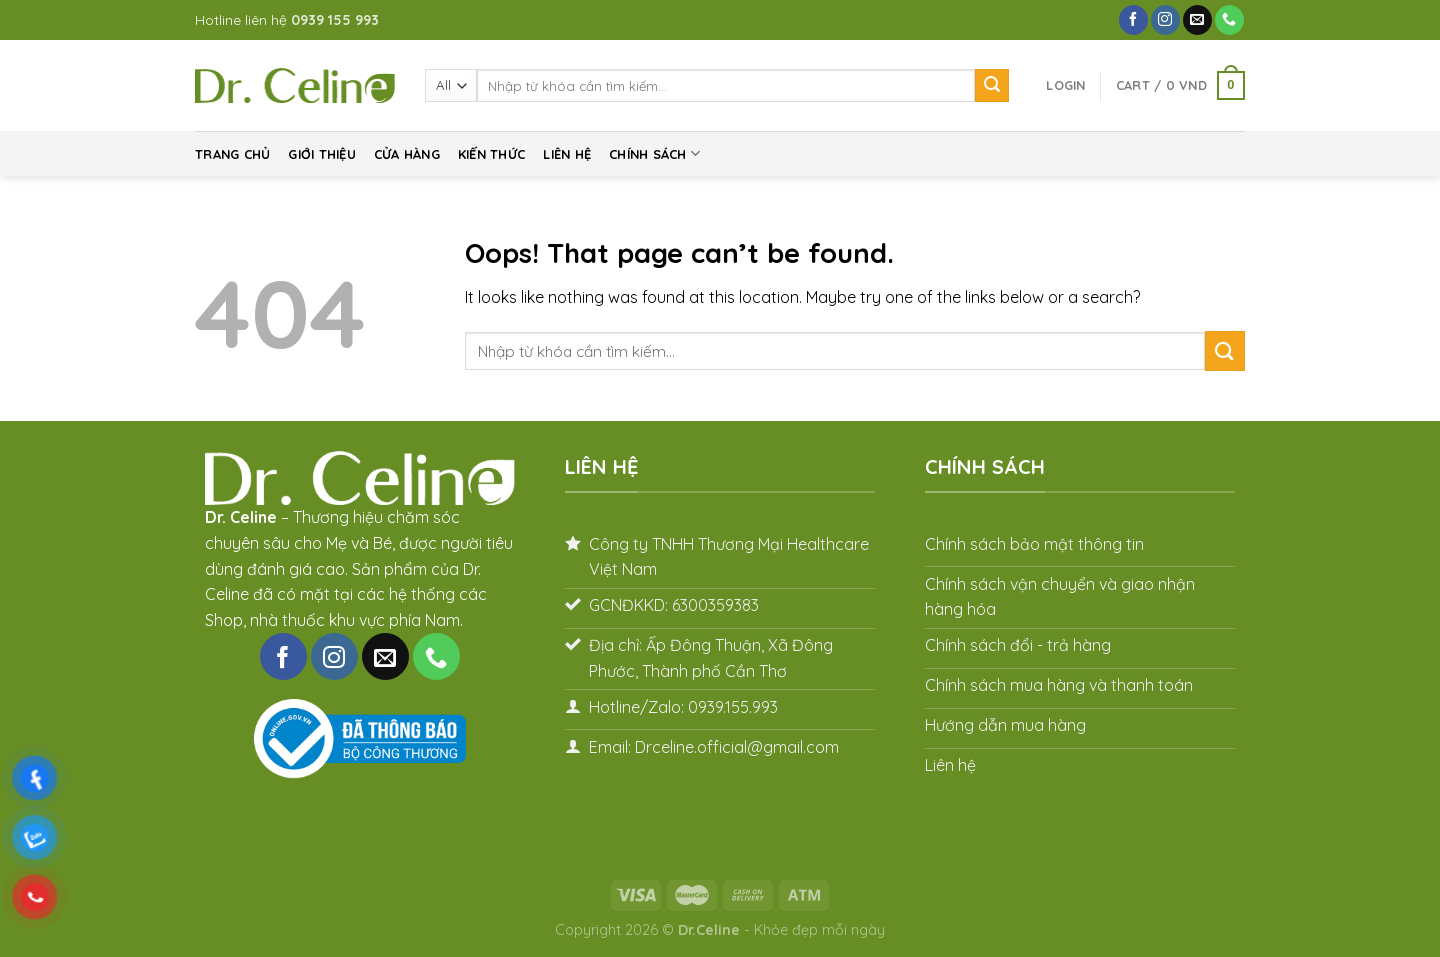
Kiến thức (491, 154)
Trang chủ (232, 154)
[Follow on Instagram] (1165, 20)
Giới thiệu (322, 154)
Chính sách (654, 153)
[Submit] (992, 86)
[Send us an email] (1197, 20)
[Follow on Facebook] (1133, 20)
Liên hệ (567, 154)
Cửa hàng (407, 154)
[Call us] (1229, 20)
